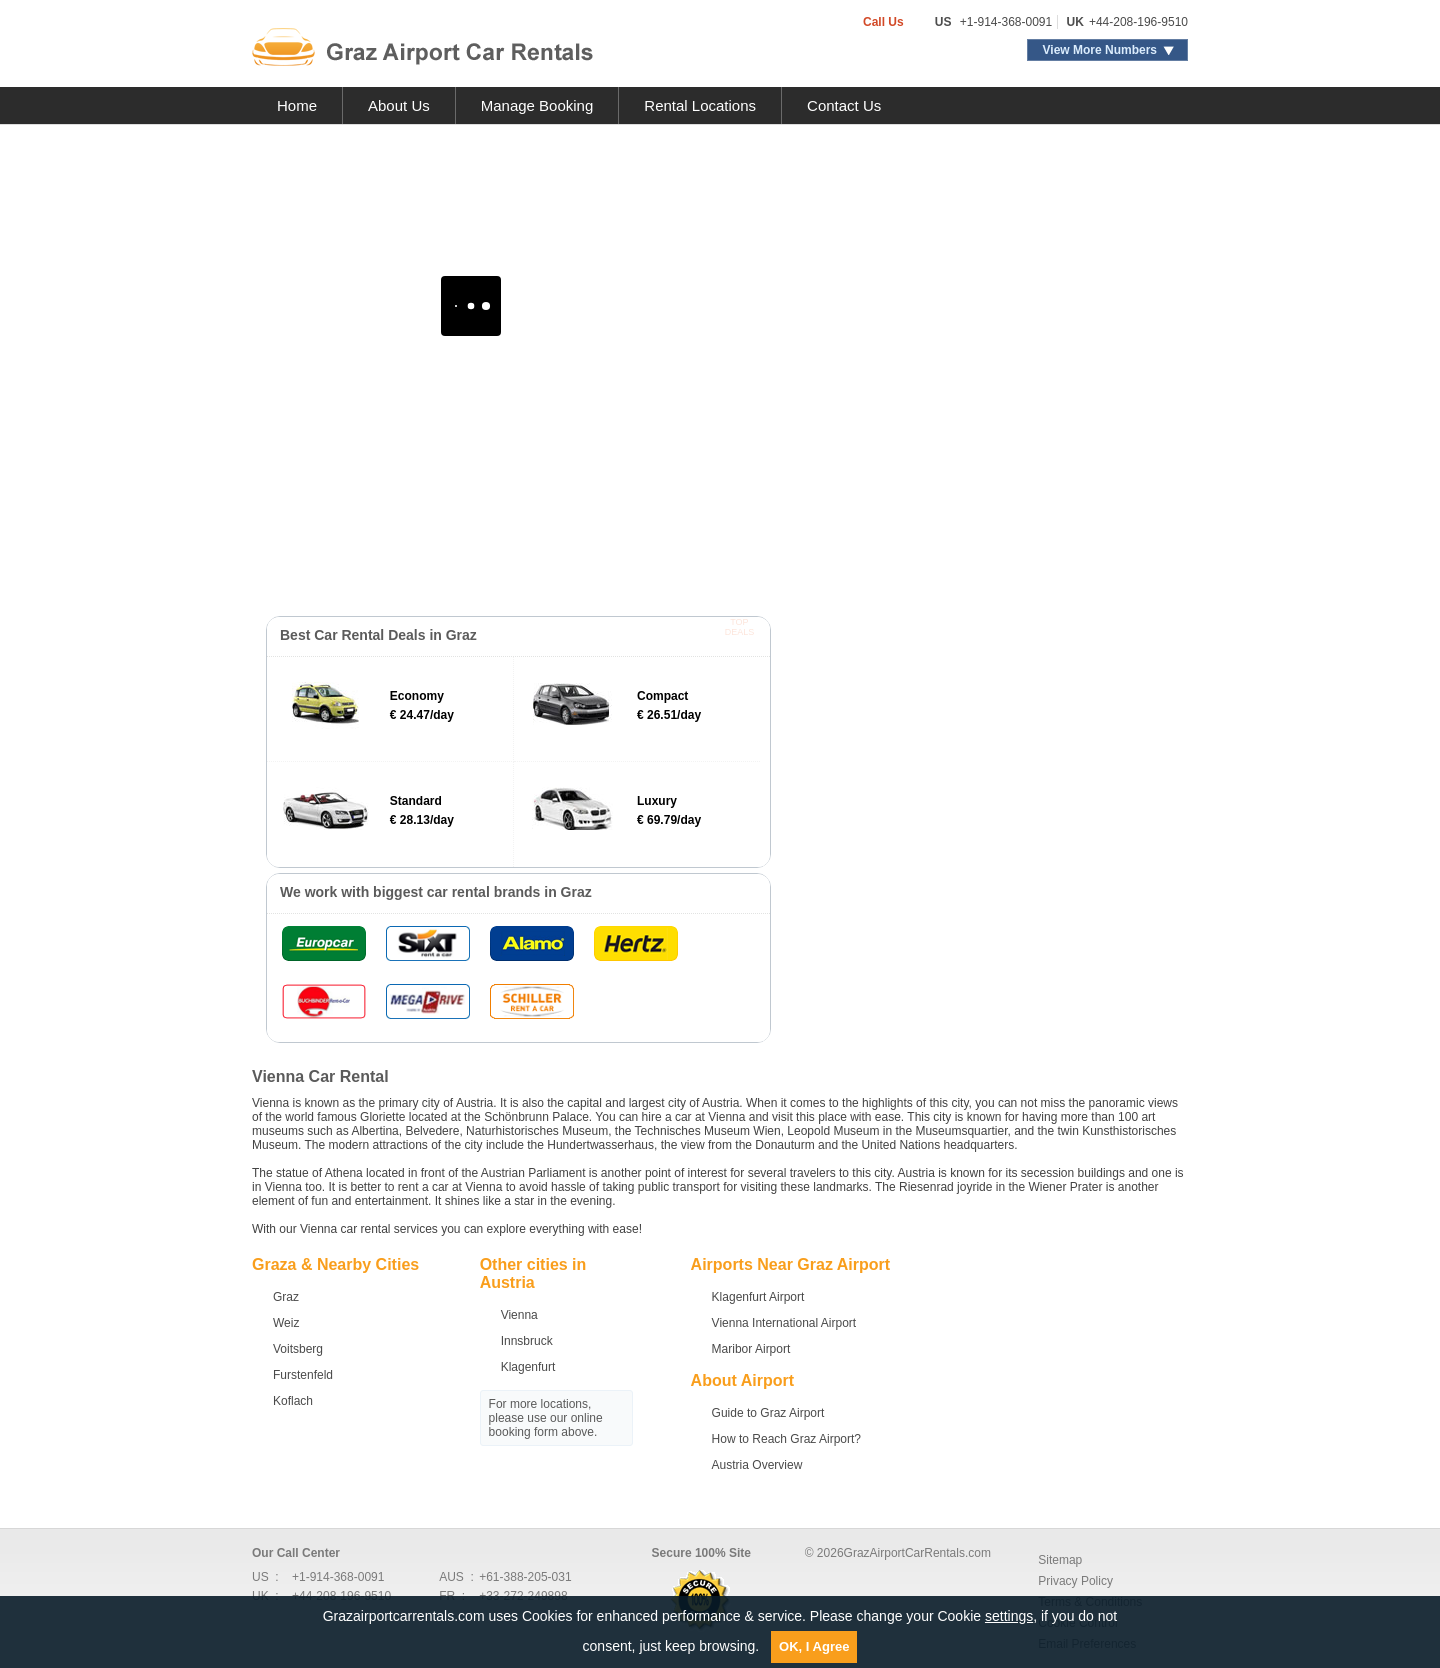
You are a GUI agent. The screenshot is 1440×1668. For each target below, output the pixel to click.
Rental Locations (700, 105)
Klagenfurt (528, 1367)
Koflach (293, 1401)
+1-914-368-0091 (1006, 22)
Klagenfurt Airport (758, 1297)
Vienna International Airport (784, 1323)
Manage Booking (537, 105)
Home (297, 105)
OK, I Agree (814, 1646)
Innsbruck (527, 1341)
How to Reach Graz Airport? (786, 1439)
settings (1009, 1616)
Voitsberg (298, 1349)
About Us (399, 105)
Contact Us (844, 105)
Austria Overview (757, 1465)
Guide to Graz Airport (768, 1413)
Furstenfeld (303, 1375)
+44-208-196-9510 (1138, 22)
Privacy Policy (1075, 1581)
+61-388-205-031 (525, 1577)
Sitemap (1060, 1560)
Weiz (286, 1323)
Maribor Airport (751, 1349)
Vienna (519, 1315)
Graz (286, 1297)
